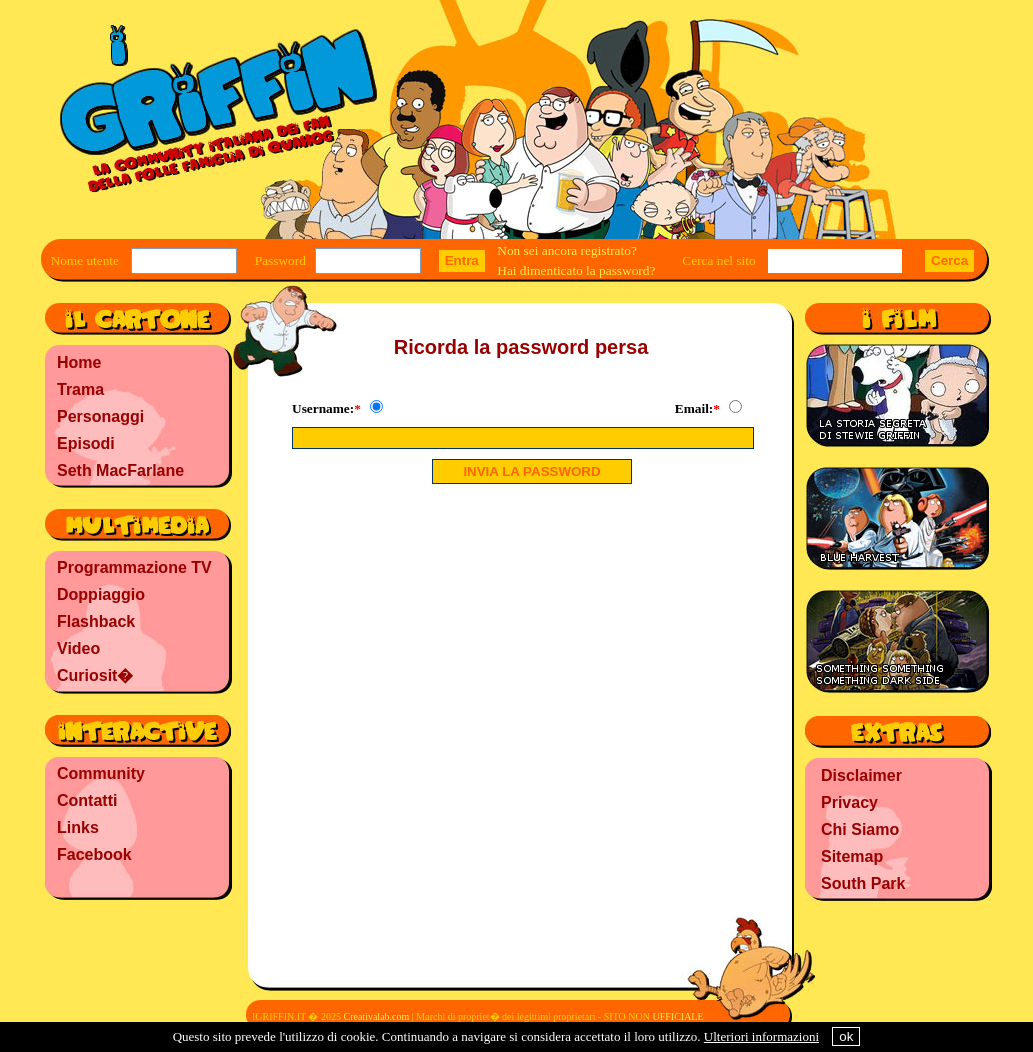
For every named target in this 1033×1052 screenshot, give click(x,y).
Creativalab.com (376, 1016)
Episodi (86, 443)
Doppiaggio (101, 594)
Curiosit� (95, 675)
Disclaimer (861, 775)
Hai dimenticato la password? (576, 270)
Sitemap (852, 856)
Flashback (96, 621)
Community (101, 773)
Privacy (849, 802)
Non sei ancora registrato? (567, 250)
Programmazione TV (134, 567)
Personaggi (100, 416)
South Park (863, 883)
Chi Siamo (860, 829)
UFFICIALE (677, 1016)
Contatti (87, 800)
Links (78, 827)
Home (79, 362)
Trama (80, 389)
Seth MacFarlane (120, 470)
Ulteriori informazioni (761, 1036)
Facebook (94, 854)
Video (78, 648)
